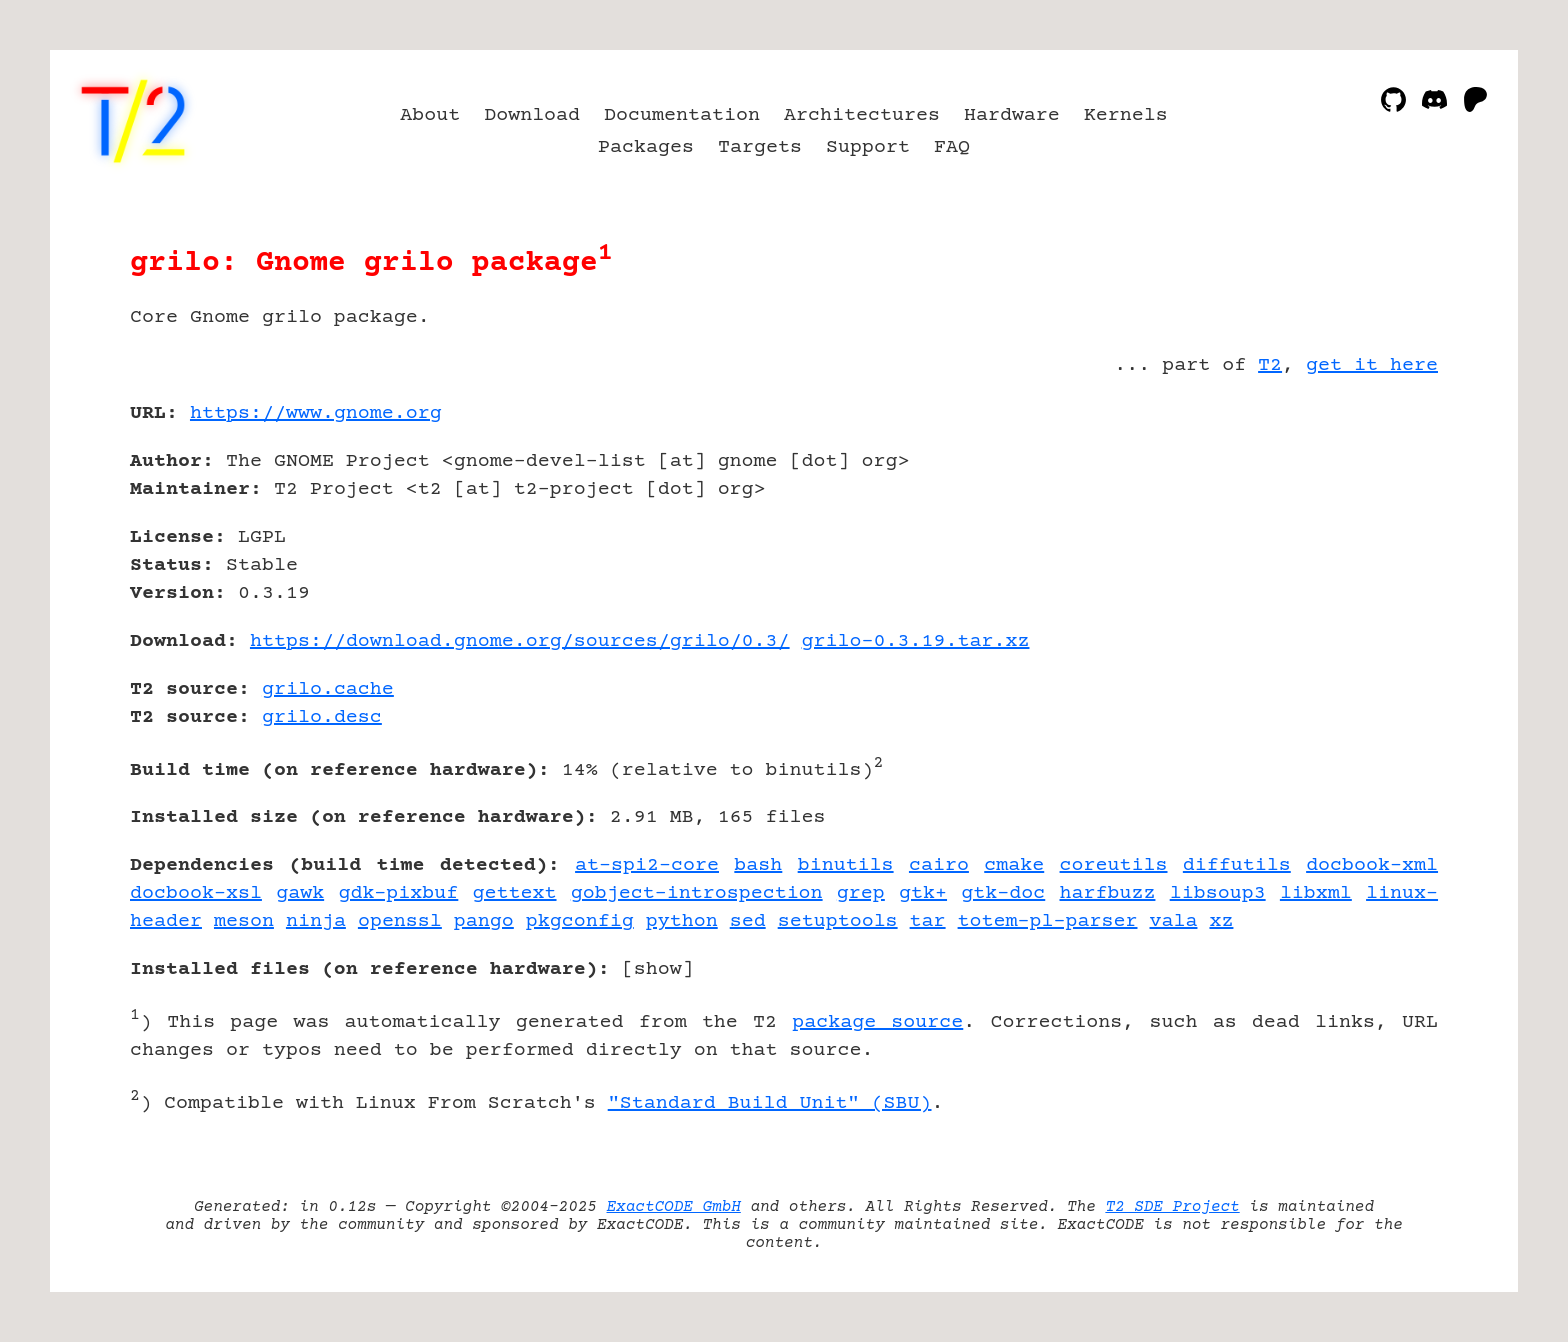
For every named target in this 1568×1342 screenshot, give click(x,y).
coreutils (1114, 865)
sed (748, 921)
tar (928, 921)
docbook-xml (1372, 865)
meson (244, 921)
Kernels (1126, 115)
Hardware (1012, 115)
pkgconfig (580, 921)
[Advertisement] (1378, 530)
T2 (1270, 365)
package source (877, 1022)
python (682, 921)
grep (861, 893)
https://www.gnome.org (316, 413)
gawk (300, 893)
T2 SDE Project (1172, 1207)
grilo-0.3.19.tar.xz (916, 641)
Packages (646, 147)
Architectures (862, 115)
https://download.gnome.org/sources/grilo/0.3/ (520, 641)
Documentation (682, 115)
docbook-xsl (196, 893)
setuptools (838, 921)
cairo (939, 865)
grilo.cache (328, 689)
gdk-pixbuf (398, 893)
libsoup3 (1218, 893)
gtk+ (923, 893)
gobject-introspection (697, 893)
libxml (1316, 893)
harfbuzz (1108, 893)
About (430, 115)
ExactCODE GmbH (674, 1207)
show (658, 969)
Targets (760, 147)
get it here (1372, 365)
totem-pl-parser (1048, 921)
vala (1173, 921)
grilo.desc (322, 717)
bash (758, 865)
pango (484, 921)
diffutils (1237, 865)
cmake (1014, 865)
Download (532, 115)
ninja (316, 921)
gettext (515, 893)
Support (868, 147)
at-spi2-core (647, 865)
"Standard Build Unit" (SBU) (770, 1103)
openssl (400, 921)
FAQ (952, 147)
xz (1221, 921)
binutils (846, 865)
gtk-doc (1003, 893)
